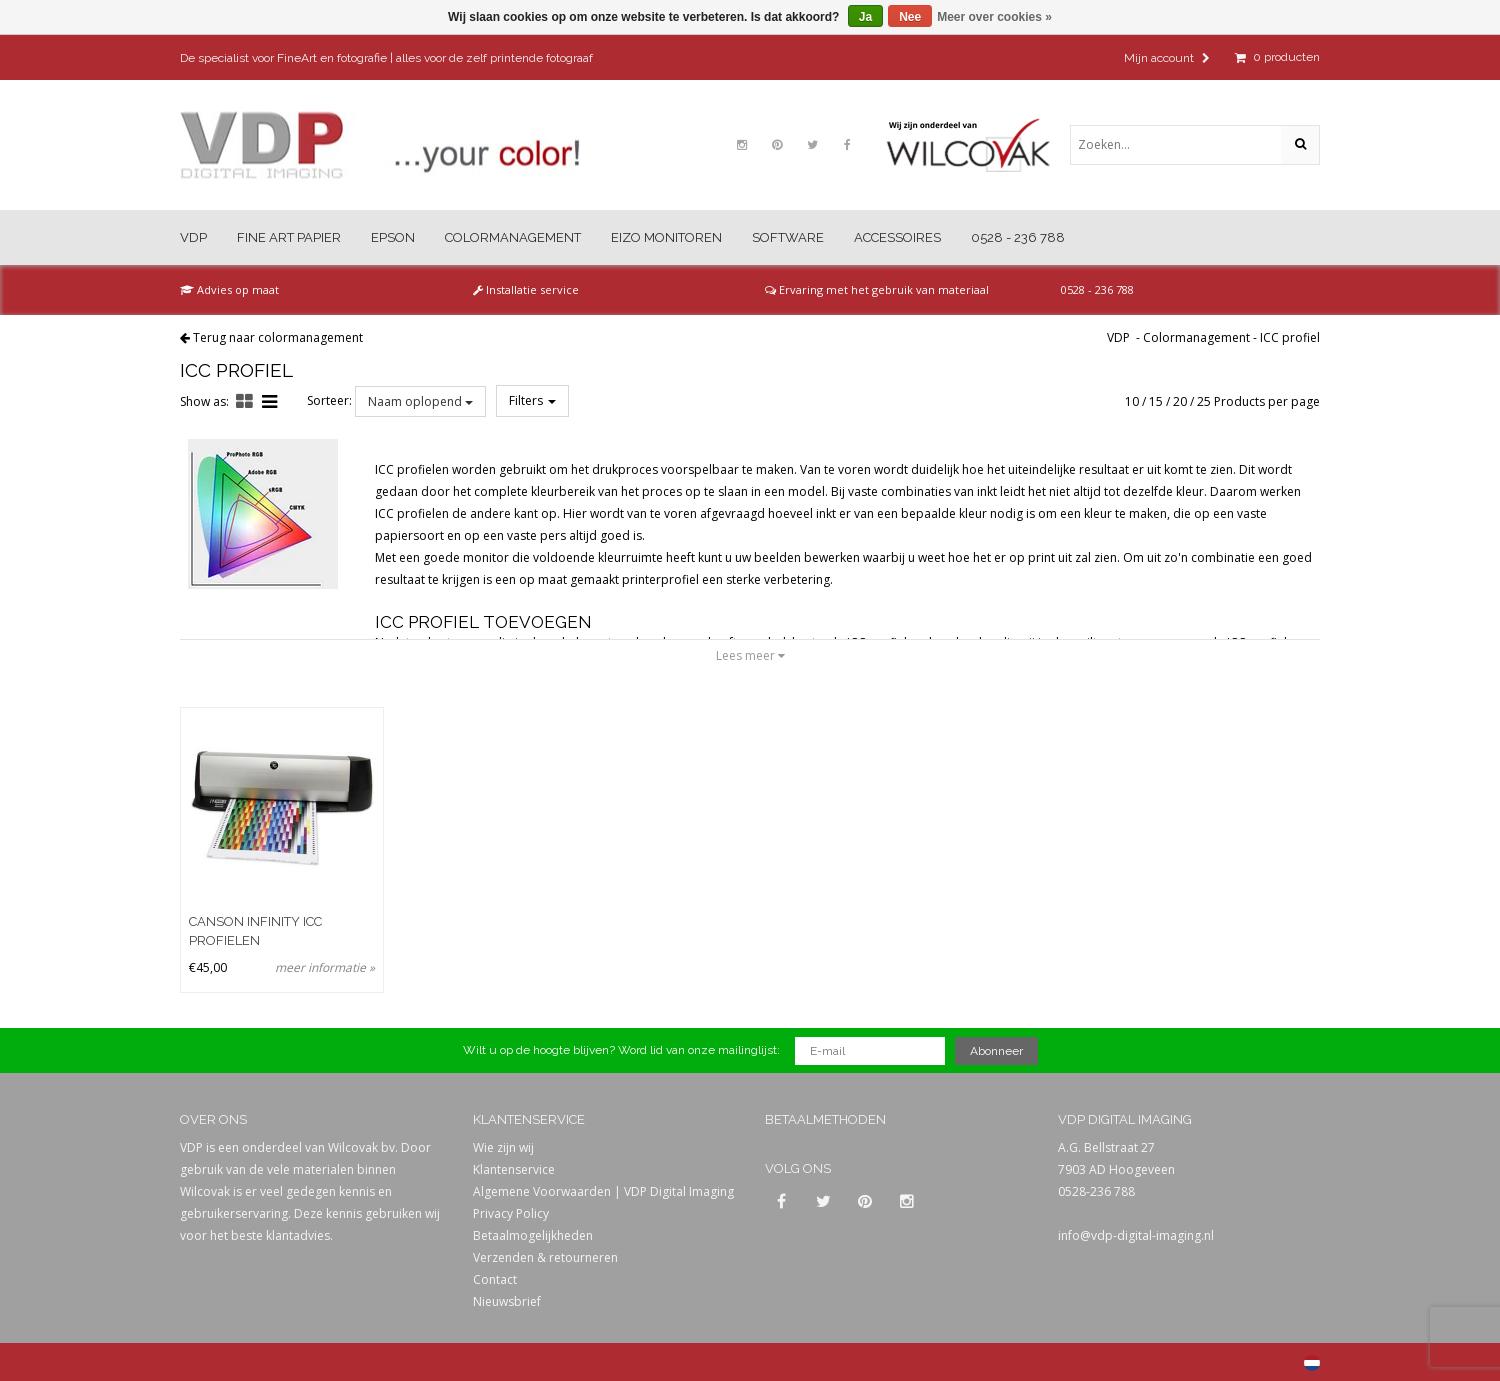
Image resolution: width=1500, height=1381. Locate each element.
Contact (495, 1279)
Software (788, 237)
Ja (865, 17)
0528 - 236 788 (1018, 237)
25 (1204, 401)
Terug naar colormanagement (278, 337)
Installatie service (526, 289)
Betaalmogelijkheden (533, 1235)
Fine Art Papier (289, 237)
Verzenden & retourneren (545, 1257)
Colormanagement (513, 237)
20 (1180, 401)
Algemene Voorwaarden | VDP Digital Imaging (603, 1191)
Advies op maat (229, 289)
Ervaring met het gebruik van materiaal (877, 289)
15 (1156, 401)
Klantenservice (514, 1169)
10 (1132, 401)
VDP (193, 237)
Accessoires (897, 237)
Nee (910, 17)
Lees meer (750, 655)
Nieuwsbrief (507, 1301)
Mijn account (1167, 58)
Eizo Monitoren (666, 237)
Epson (393, 237)
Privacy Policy (511, 1213)
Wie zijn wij (503, 1147)
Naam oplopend (420, 401)
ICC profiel (1290, 337)
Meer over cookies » (994, 17)
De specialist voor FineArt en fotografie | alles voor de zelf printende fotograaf (386, 58)
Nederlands (1312, 1363)
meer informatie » (325, 967)
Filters (532, 400)
